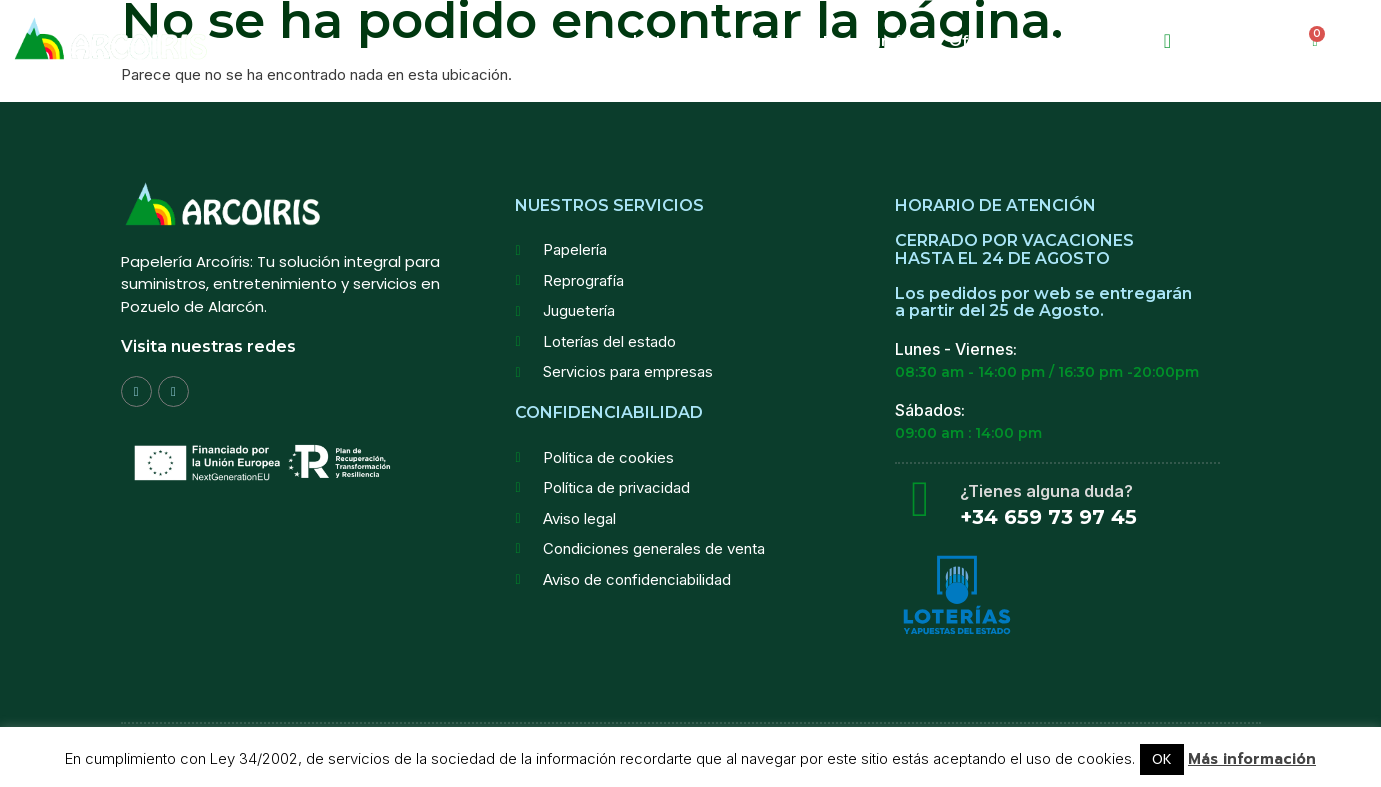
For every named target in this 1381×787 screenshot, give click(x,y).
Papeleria (751, 40)
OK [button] (1162, 759)
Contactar (1084, 40)
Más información (1252, 759)
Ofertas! (980, 40)
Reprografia (868, 40)
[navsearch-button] (1167, 41)
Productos (639, 40)
